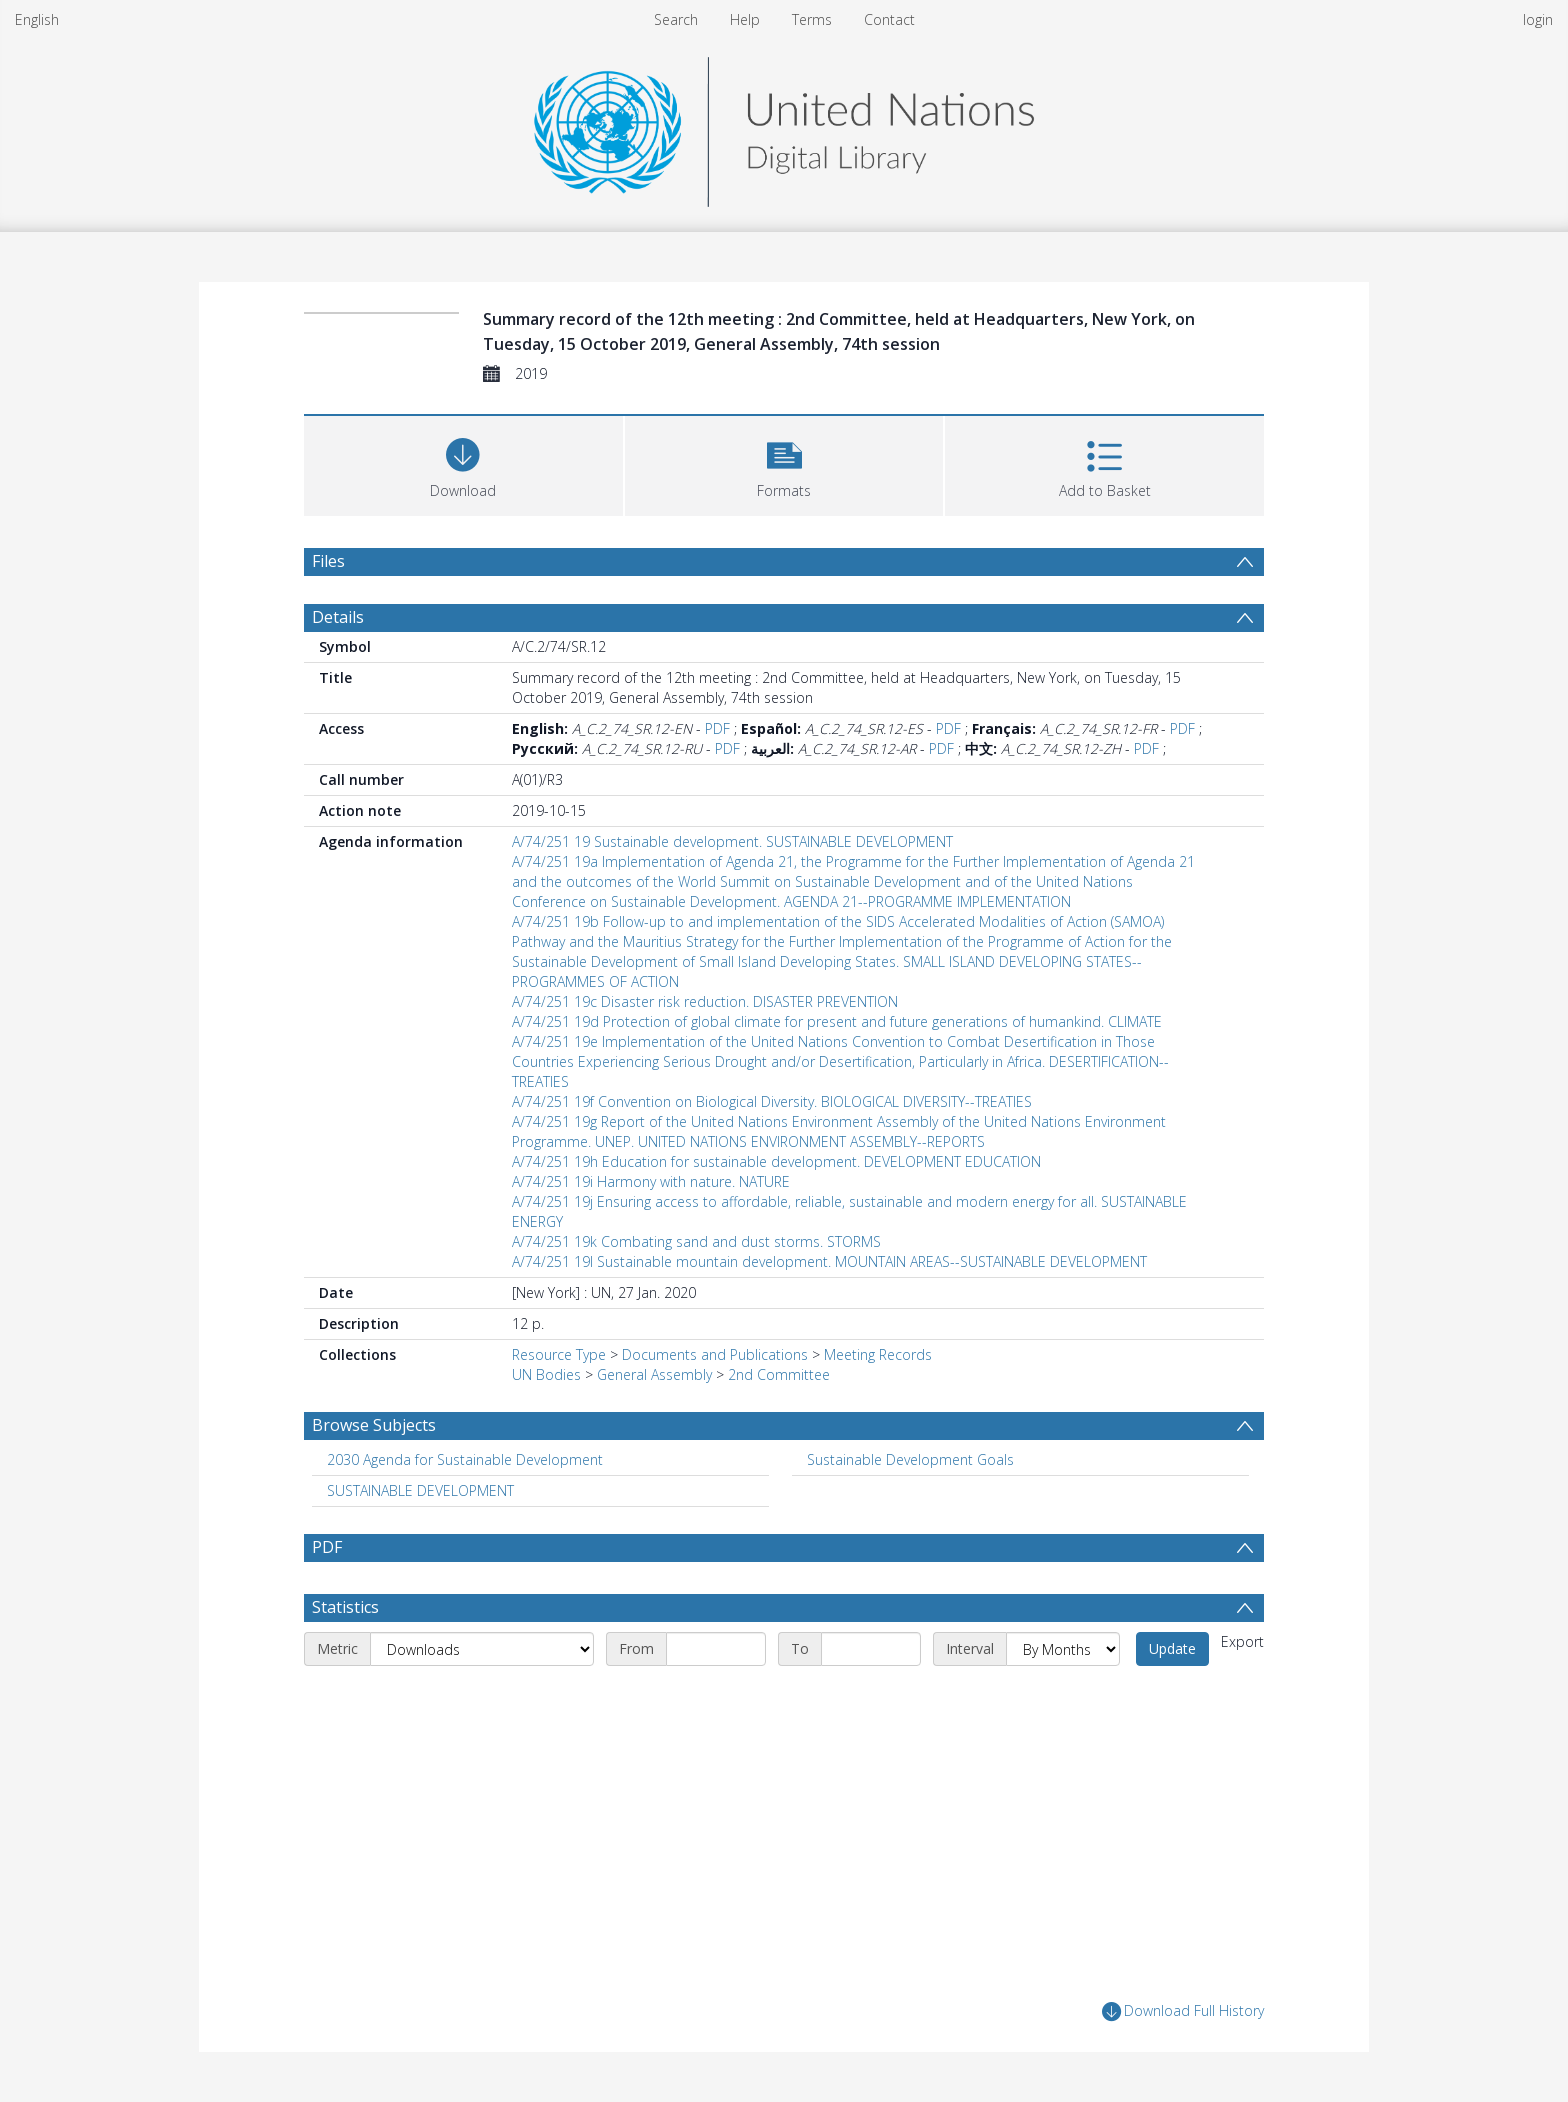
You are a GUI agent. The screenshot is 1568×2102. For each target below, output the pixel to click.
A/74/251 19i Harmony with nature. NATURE (651, 1181)
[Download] (463, 463)
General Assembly (654, 1374)
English (37, 19)
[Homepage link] (784, 126)
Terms (812, 19)
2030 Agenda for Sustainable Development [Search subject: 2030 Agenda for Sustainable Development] (465, 1459)
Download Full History (1183, 2011)
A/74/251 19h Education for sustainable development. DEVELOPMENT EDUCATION (776, 1161)
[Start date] (716, 1649)
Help (745, 19)
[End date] (871, 1649)
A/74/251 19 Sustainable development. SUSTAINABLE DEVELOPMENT (732, 841)
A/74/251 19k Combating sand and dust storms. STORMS (696, 1241)
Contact (889, 19)
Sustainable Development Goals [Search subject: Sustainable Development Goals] (910, 1459)
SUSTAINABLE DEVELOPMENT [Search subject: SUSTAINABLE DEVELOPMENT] (420, 1490)
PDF (717, 728)
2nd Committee (779, 1374)
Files (328, 561)
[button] (784, 463)
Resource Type (559, 1354)
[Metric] (482, 1649)
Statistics (345, 1607)
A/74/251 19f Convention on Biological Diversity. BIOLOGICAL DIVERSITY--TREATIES (772, 1101)
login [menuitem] (1538, 19)
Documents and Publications (715, 1354)
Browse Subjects (374, 1425)
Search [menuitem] (676, 19)
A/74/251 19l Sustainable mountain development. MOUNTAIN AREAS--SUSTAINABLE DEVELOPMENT (829, 1261)
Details (338, 617)
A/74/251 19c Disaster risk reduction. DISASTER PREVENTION (705, 1001)
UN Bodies (546, 1374)
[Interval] (1063, 1649)
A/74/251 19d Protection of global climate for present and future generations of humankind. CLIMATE (837, 1021)
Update (1172, 1648)
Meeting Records (878, 1354)
